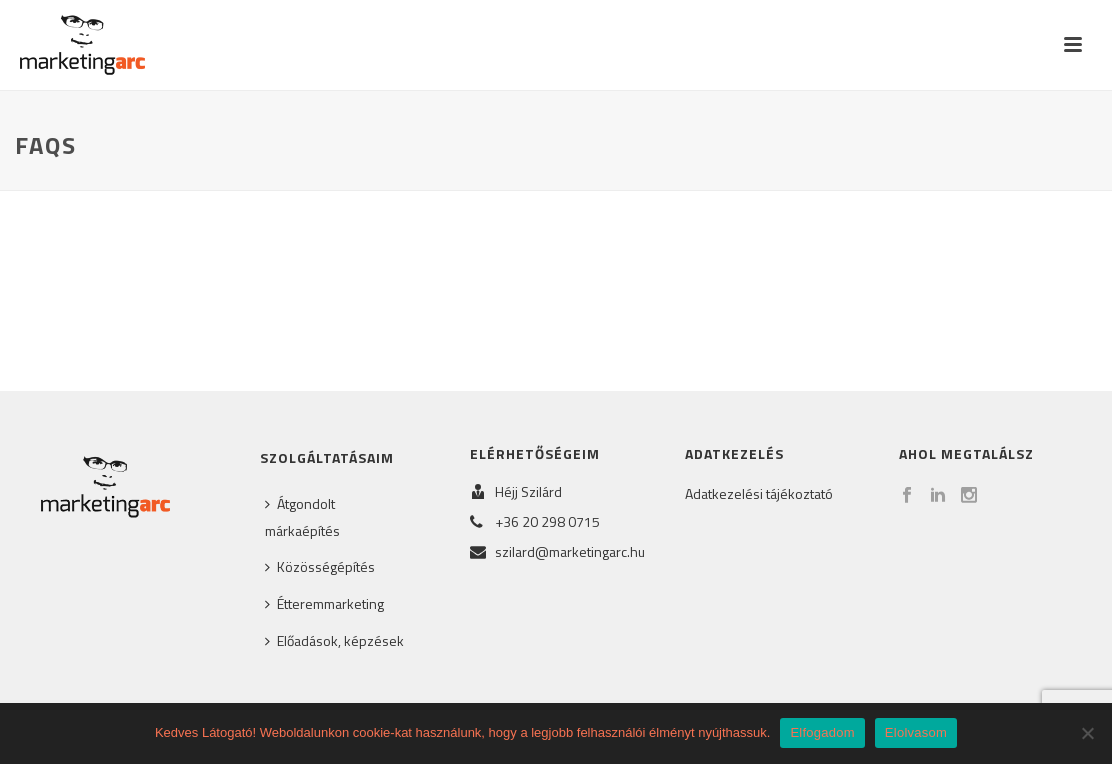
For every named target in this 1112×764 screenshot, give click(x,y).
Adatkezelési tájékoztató (759, 493)
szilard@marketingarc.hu (570, 552)
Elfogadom (822, 732)
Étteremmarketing (324, 603)
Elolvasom (916, 732)
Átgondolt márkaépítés (302, 517)
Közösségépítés (320, 566)
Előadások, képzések (334, 640)
